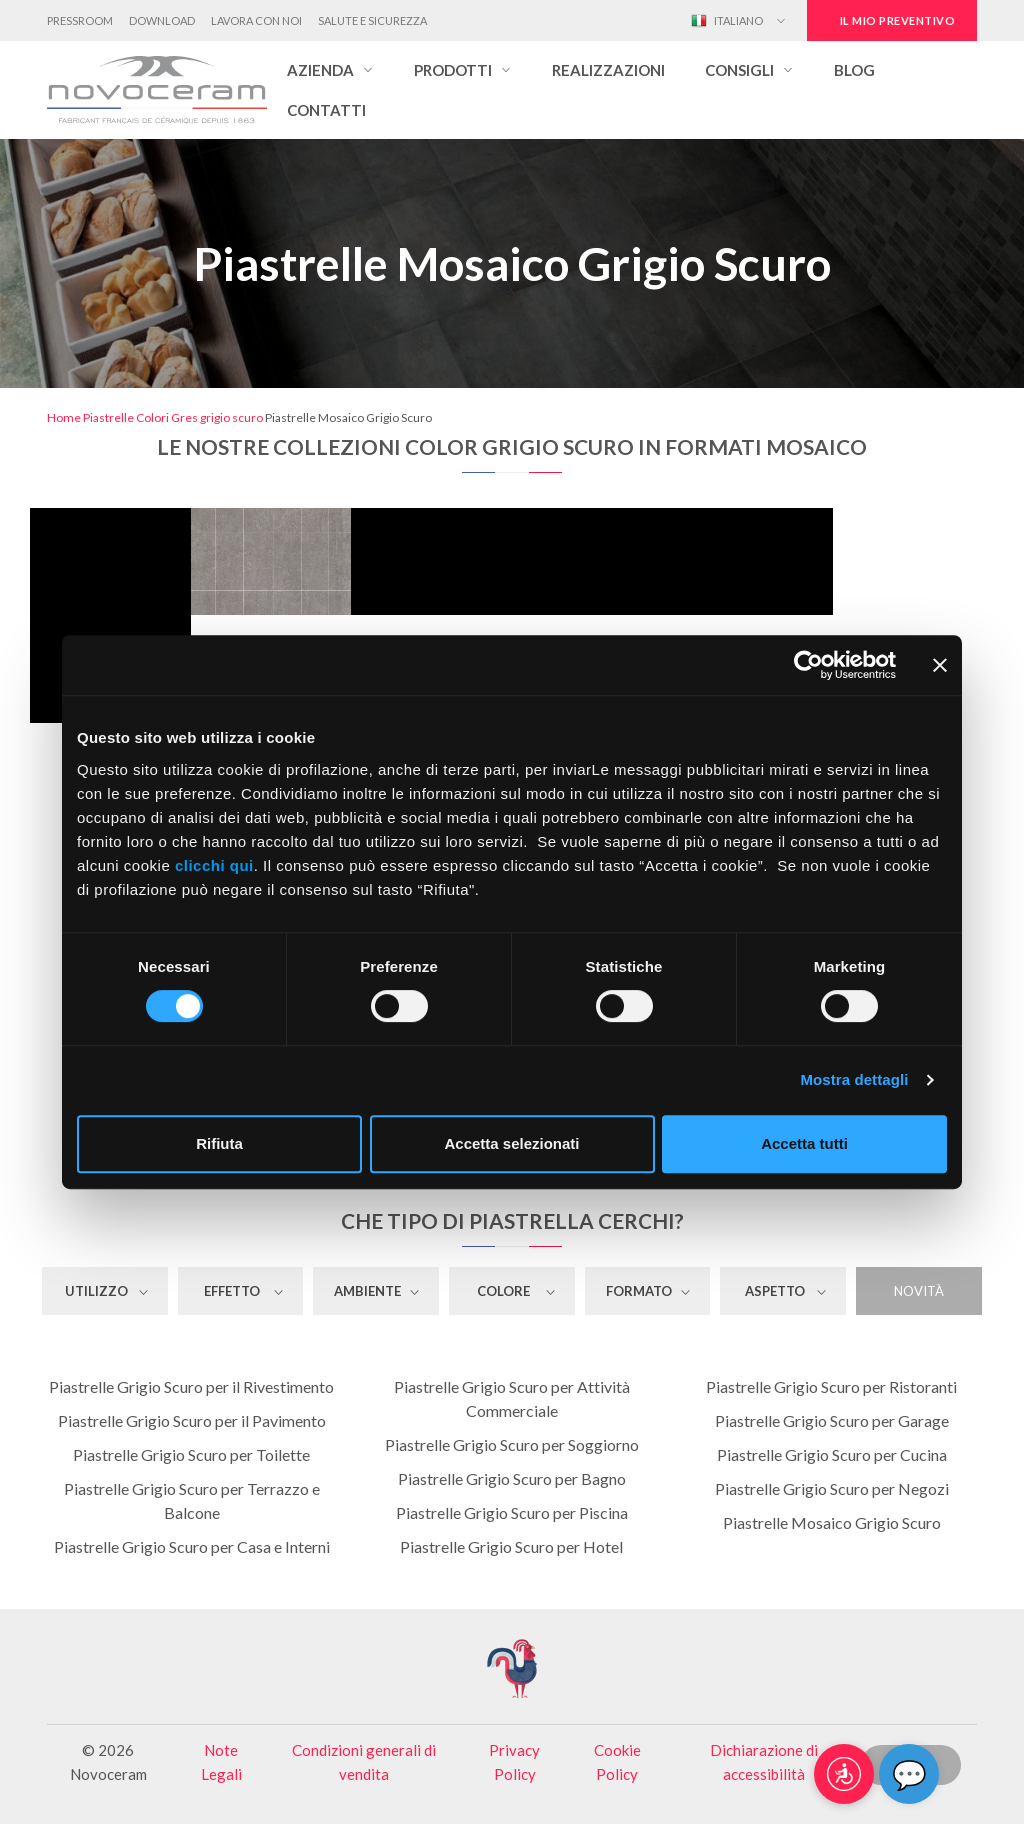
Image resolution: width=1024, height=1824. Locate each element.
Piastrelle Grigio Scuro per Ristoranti (831, 1386)
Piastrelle (108, 417)
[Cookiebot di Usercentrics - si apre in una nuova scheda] (808, 665)
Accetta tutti (804, 1143)
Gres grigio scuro (217, 417)
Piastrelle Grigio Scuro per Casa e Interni (192, 1546)
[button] (330, 70)
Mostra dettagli (854, 1079)
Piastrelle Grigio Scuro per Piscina (512, 1512)
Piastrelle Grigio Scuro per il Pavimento (192, 1420)
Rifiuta (219, 1143)
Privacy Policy (514, 1762)
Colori (152, 417)
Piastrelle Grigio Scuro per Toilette (191, 1454)
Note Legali (221, 1762)
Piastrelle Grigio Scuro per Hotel (511, 1546)
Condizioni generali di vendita (364, 1762)
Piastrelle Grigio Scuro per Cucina (832, 1454)
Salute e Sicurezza (372, 20)
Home (64, 417)
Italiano (727, 21)
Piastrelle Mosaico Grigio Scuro (832, 1522)
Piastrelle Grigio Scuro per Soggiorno (512, 1444)
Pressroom (80, 20)
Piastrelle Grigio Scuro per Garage (832, 1420)
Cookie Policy (617, 1762)
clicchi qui (214, 865)
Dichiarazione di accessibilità (764, 1762)
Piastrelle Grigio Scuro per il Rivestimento (191, 1386)
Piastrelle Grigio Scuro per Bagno (512, 1478)
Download (162, 20)
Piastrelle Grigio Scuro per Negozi (832, 1488)
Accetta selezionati (511, 1143)
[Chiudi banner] (940, 665)
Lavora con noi (256, 20)
